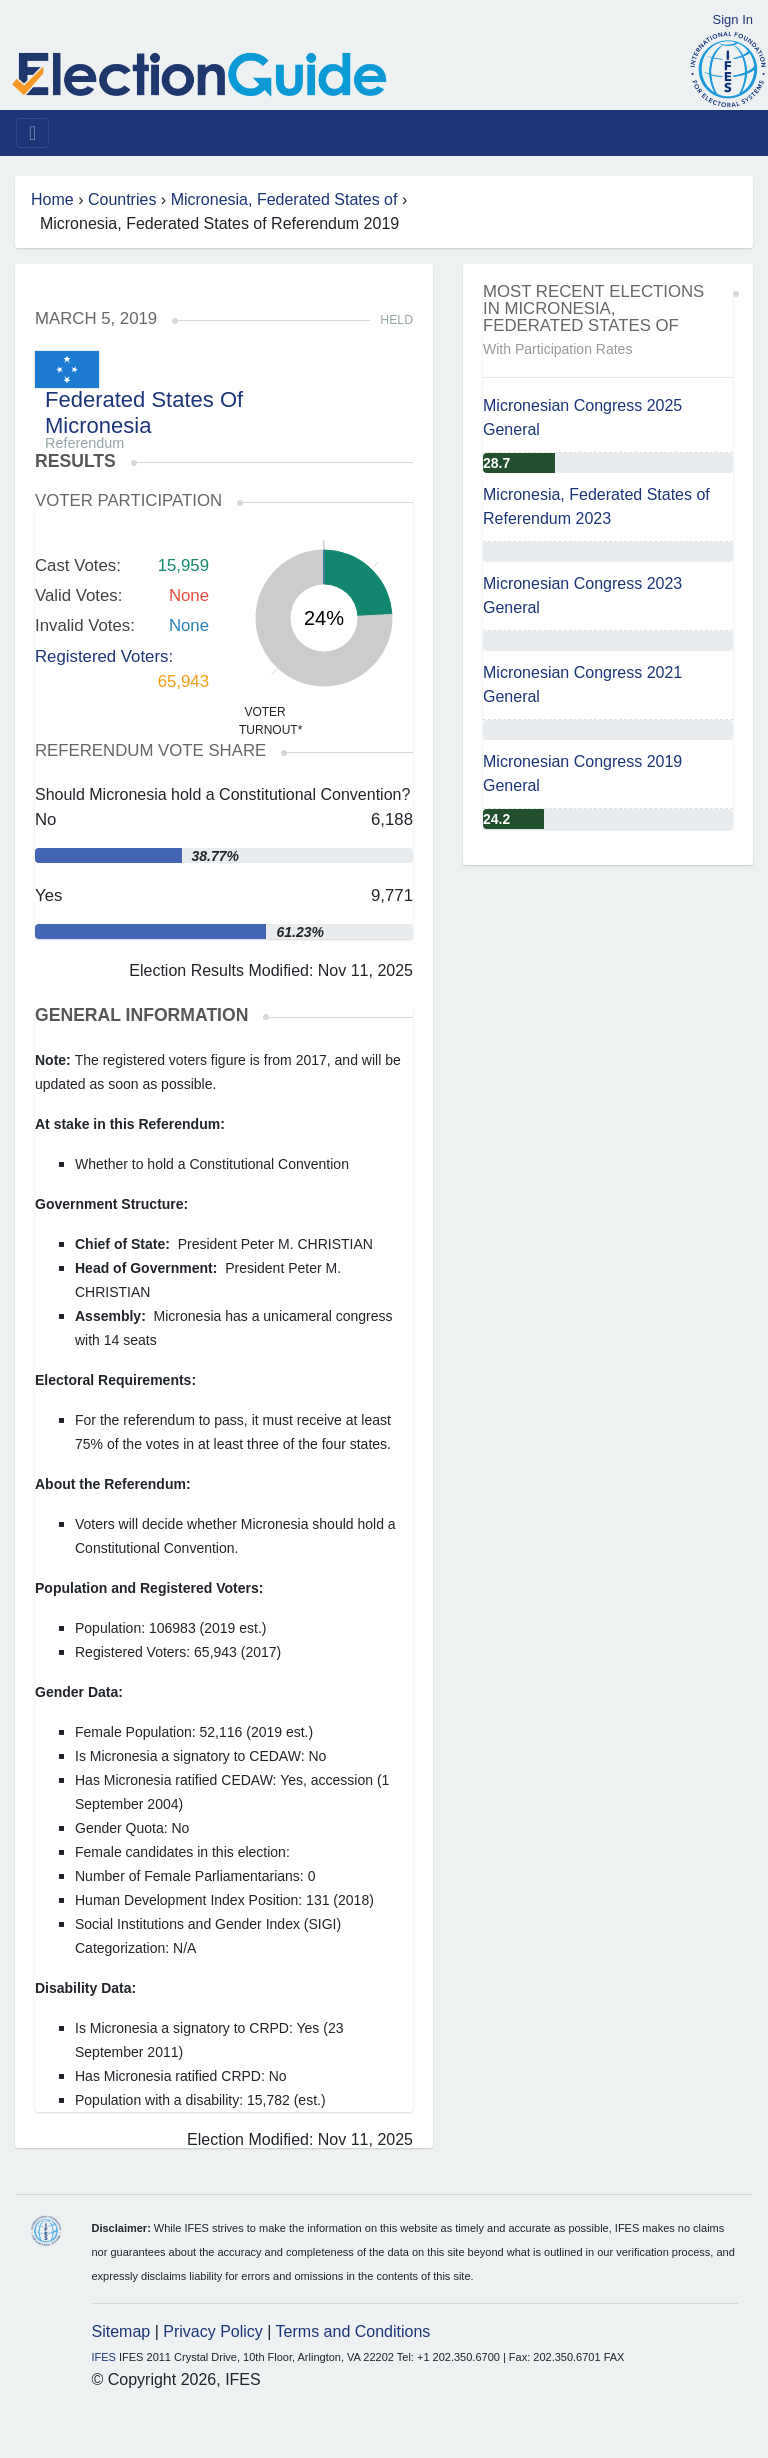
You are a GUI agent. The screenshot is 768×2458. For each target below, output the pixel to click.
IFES (104, 2357)
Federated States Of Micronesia (144, 412)
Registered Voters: (104, 656)
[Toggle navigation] (32, 133)
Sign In (733, 19)
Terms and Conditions (353, 2331)
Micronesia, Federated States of (284, 199)
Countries (122, 199)
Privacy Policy (213, 2331)
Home (52, 199)
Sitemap (121, 2331)
